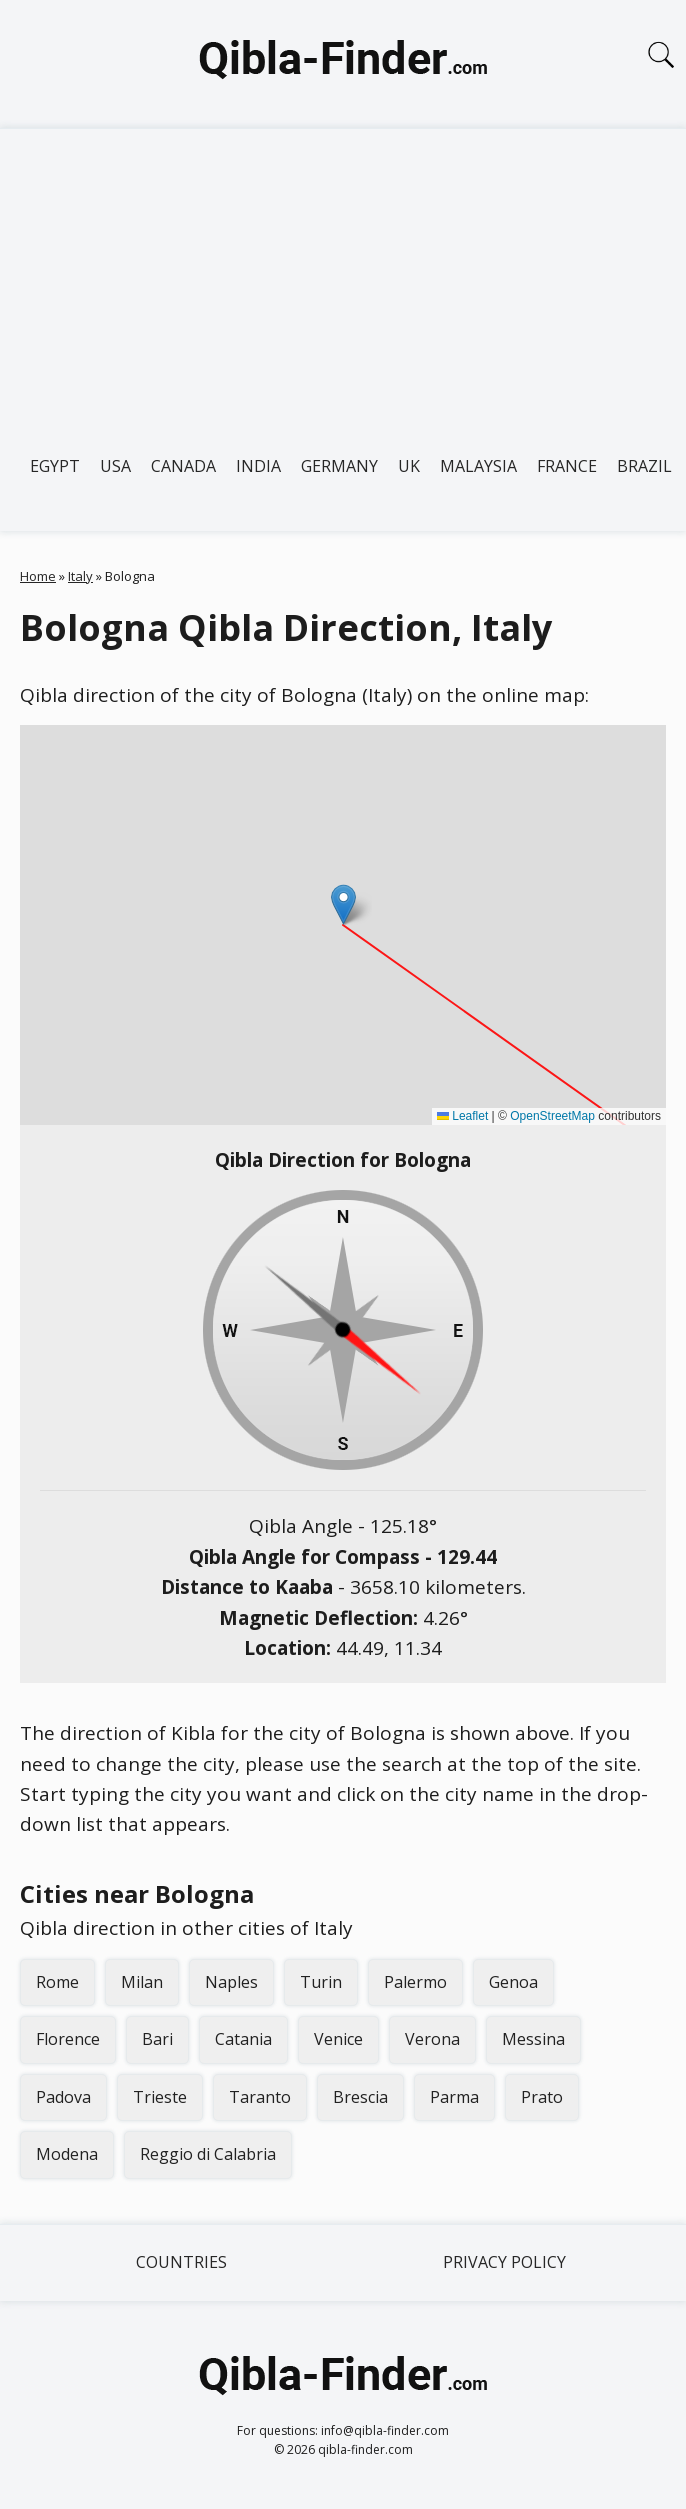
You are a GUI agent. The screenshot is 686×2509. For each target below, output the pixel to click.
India (258, 466)
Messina (533, 2039)
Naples (231, 1982)
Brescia (360, 2097)
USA (115, 466)
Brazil (644, 466)
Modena (67, 2154)
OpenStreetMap (552, 1116)
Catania (243, 2039)
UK (409, 466)
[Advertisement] (343, 279)
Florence (68, 2039)
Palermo (415, 1982)
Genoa (513, 1982)
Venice (338, 2039)
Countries (181, 2262)
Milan (142, 1982)
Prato (542, 2097)
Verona (432, 2039)
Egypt (55, 466)
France (567, 466)
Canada (183, 466)
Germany (339, 466)
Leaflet (462, 1116)
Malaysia (478, 466)
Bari (157, 2039)
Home (38, 576)
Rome (57, 1982)
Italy (80, 576)
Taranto (260, 2097)
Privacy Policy (504, 2262)
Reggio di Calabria (208, 2154)
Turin (321, 1982)
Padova (63, 2097)
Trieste (160, 2097)
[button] (343, 904)
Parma (454, 2097)
